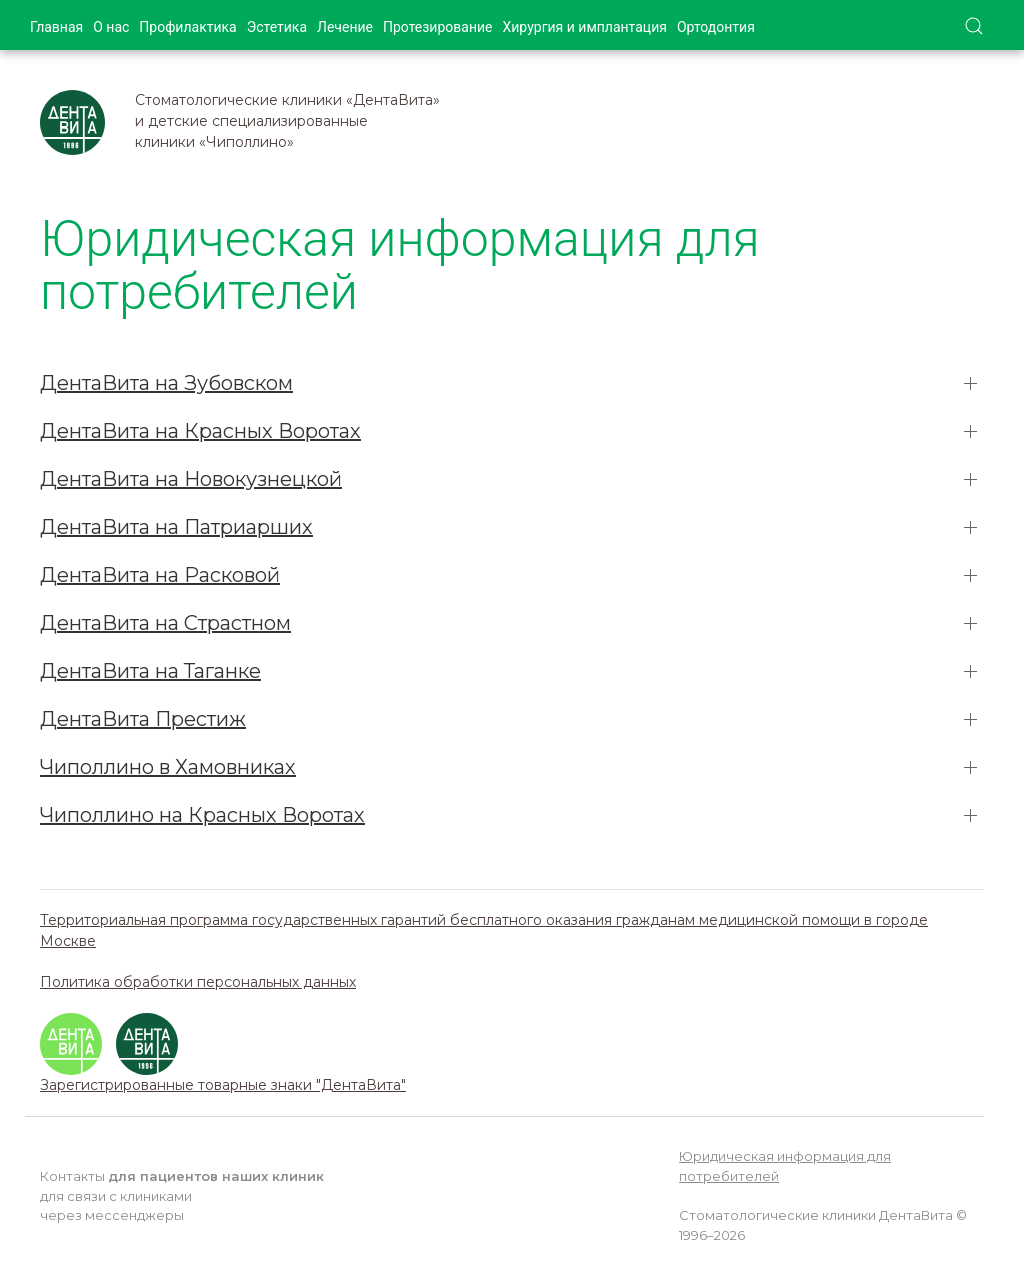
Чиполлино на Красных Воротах (202, 815)
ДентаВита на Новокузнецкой (191, 479)
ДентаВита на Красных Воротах (200, 431)
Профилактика (187, 27)
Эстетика (277, 27)
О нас (111, 27)
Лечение (345, 27)
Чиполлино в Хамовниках (168, 767)
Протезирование (438, 27)
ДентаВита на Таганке (150, 671)
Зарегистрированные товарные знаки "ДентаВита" (223, 1085)
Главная (56, 27)
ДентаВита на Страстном (165, 623)
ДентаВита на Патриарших (176, 527)
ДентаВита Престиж (143, 719)
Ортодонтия (716, 27)
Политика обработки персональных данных (198, 982)
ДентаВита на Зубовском (166, 383)
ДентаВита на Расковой (160, 575)
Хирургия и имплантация (585, 27)
